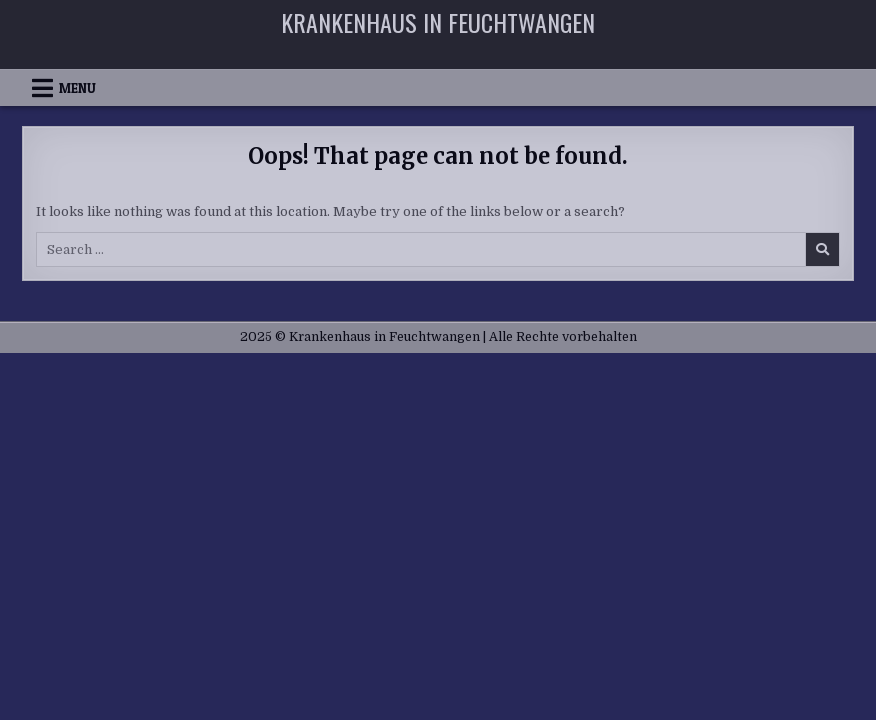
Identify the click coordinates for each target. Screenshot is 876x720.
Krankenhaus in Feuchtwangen (438, 22)
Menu (77, 88)
